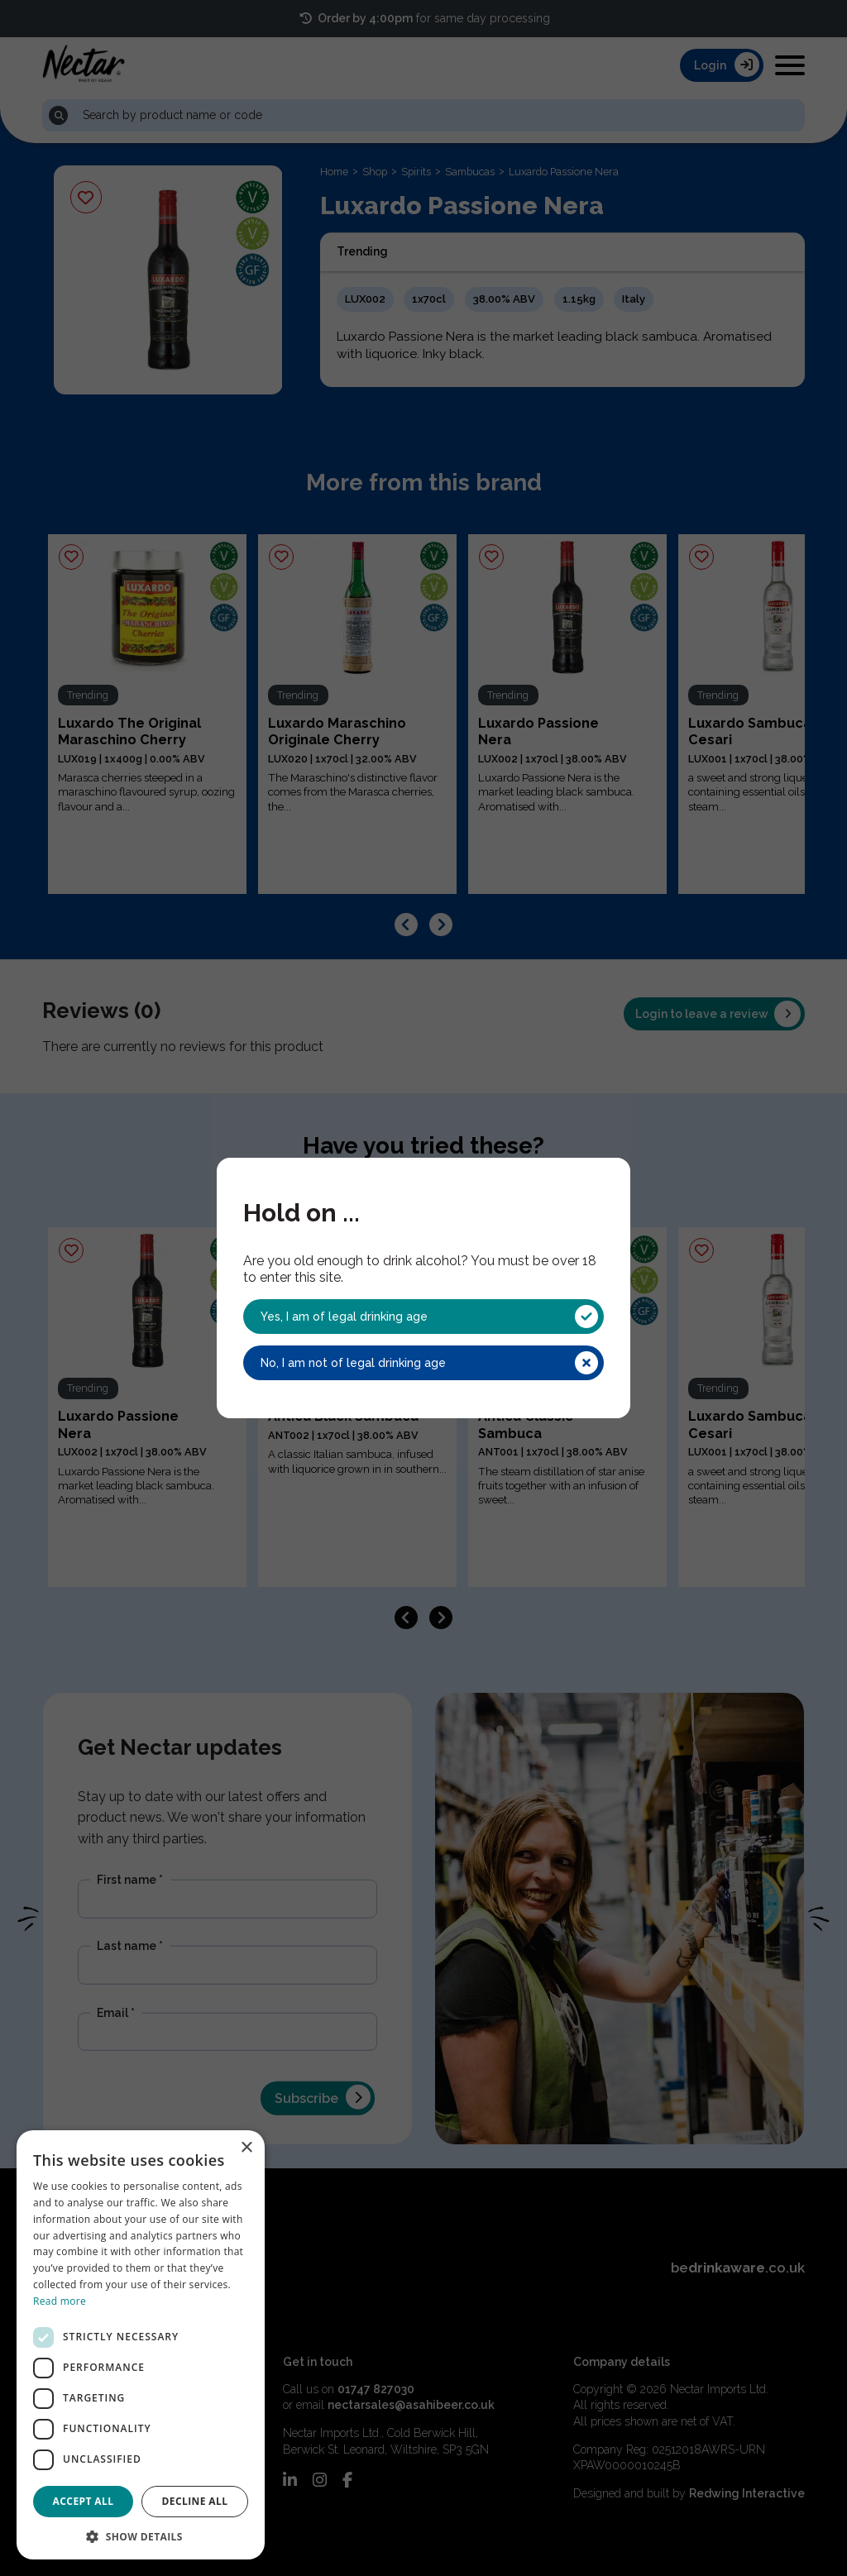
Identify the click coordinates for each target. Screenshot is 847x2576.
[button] (140, 2535)
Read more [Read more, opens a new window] (59, 2301)
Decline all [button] (195, 2501)
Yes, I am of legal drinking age (429, 1316)
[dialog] (141, 2344)
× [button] (246, 2148)
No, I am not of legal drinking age (429, 1362)
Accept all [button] (83, 2501)
